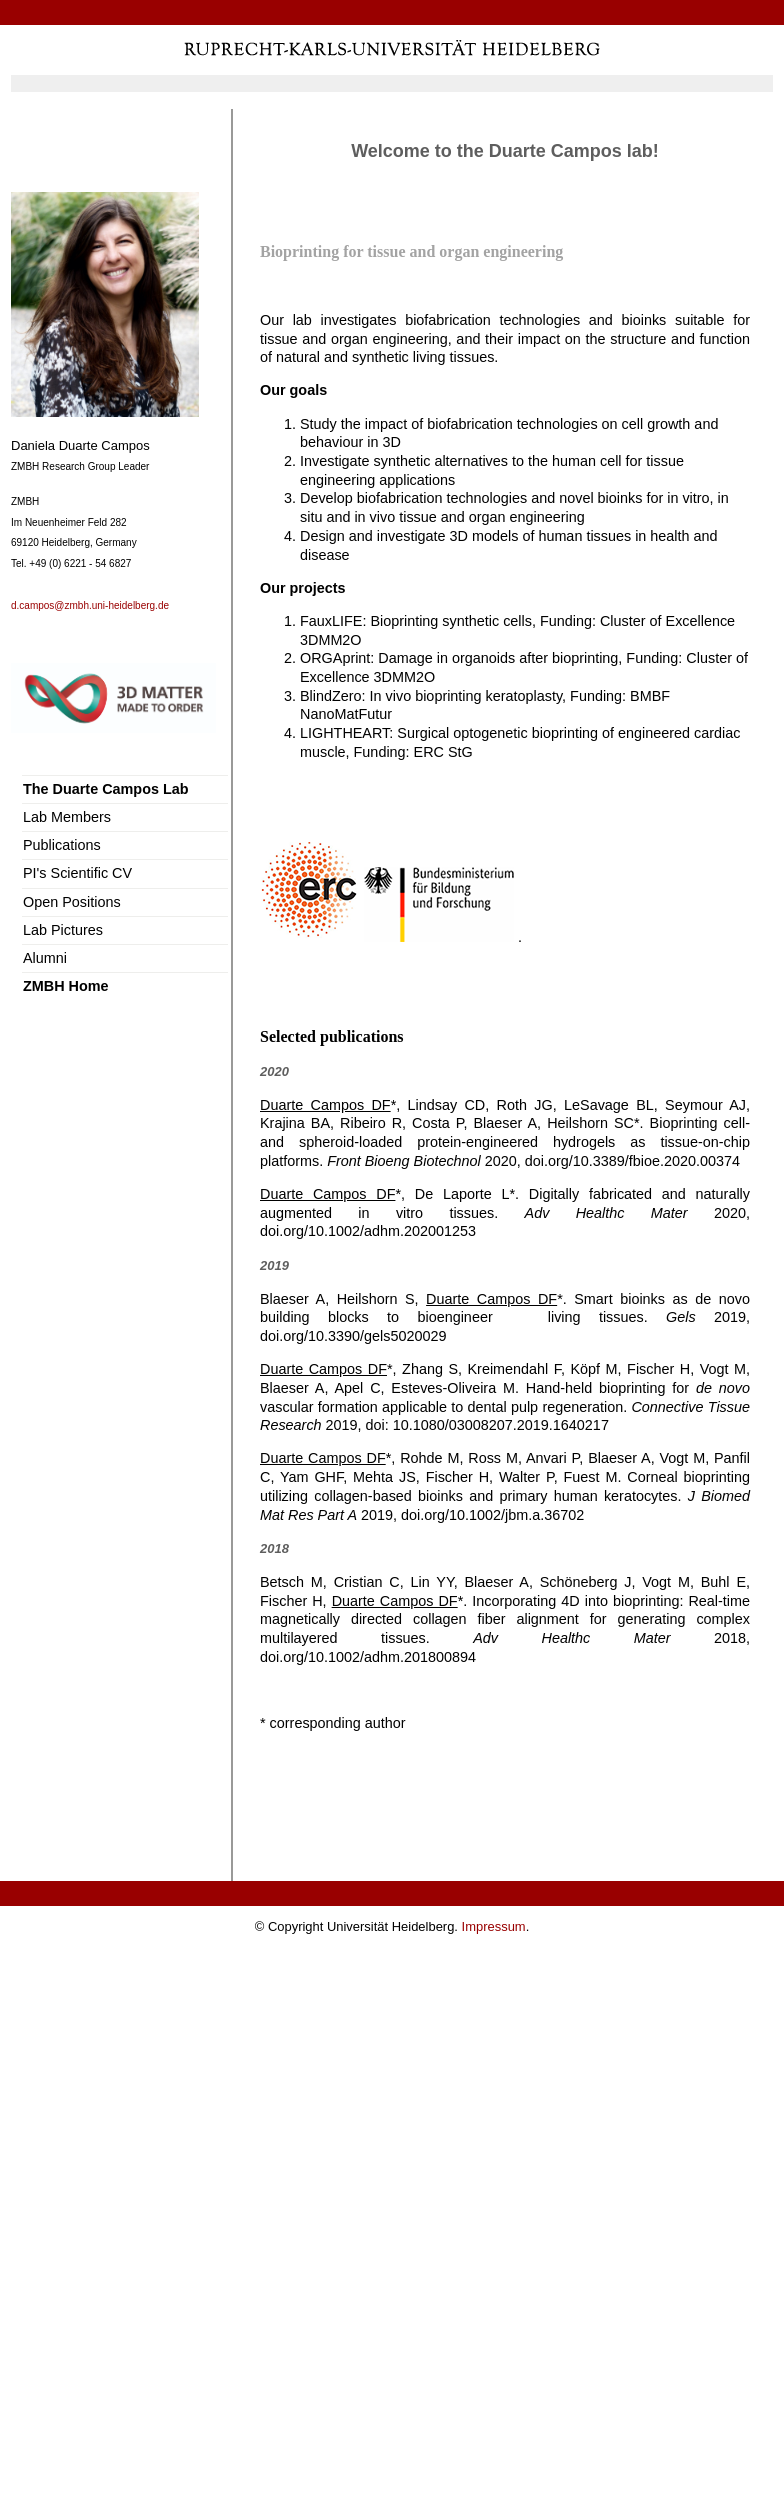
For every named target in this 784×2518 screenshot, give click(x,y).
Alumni (45, 958)
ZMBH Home (66, 986)
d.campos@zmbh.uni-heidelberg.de (90, 605)
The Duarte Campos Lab (106, 789)
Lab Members (67, 817)
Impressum (494, 1926)
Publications (62, 845)
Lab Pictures (63, 930)
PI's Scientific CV (77, 873)
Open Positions (72, 902)
